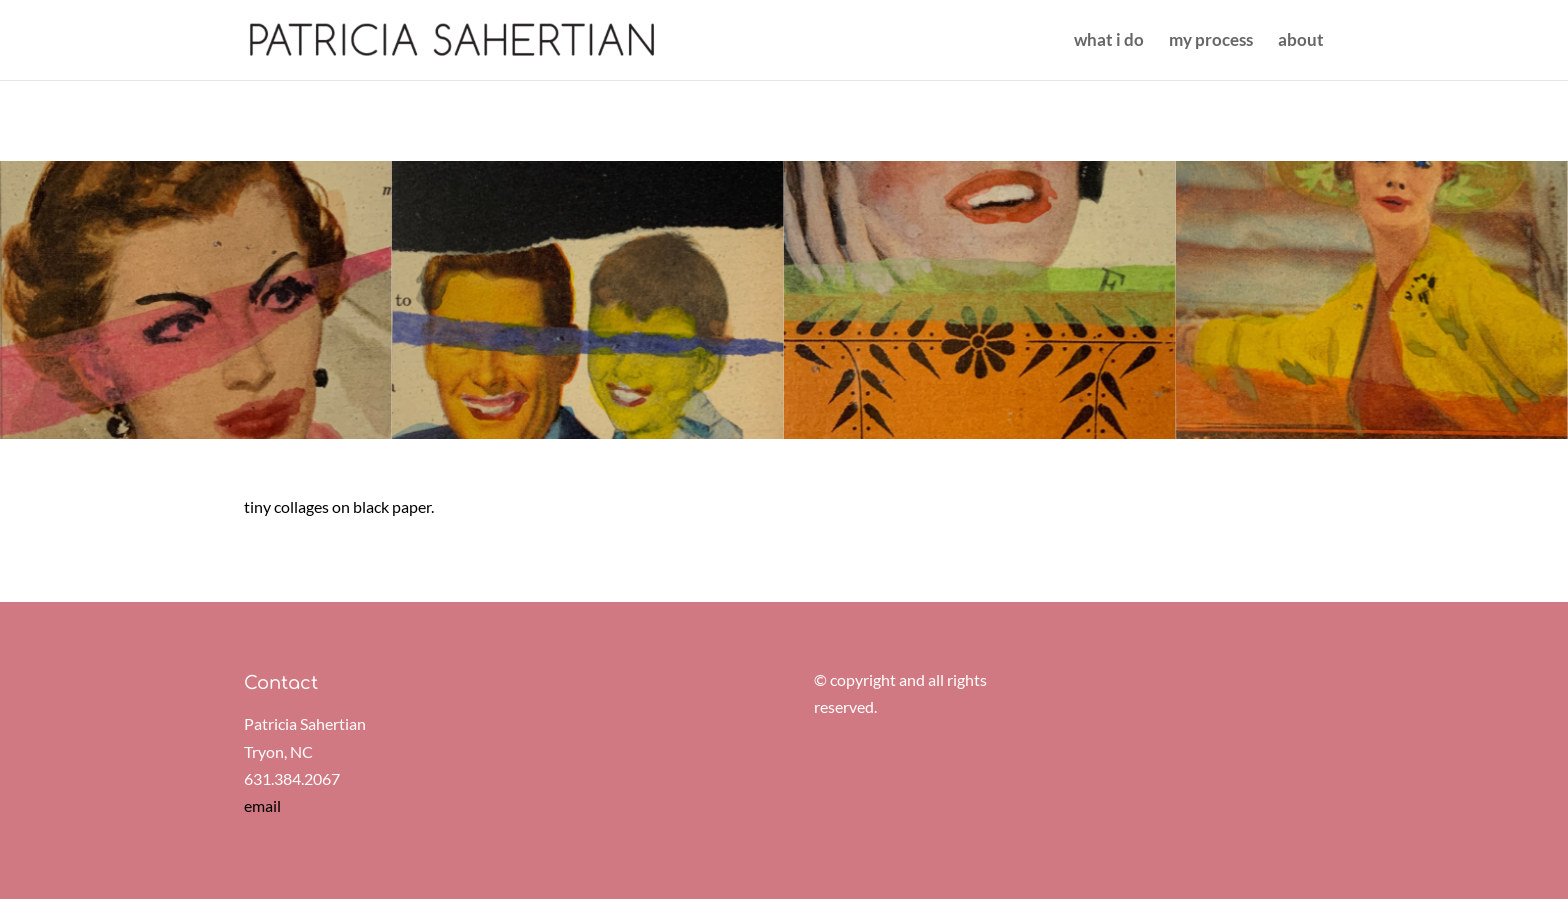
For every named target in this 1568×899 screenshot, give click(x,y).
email (262, 805)
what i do (1109, 41)
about (1301, 41)
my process (1211, 41)
